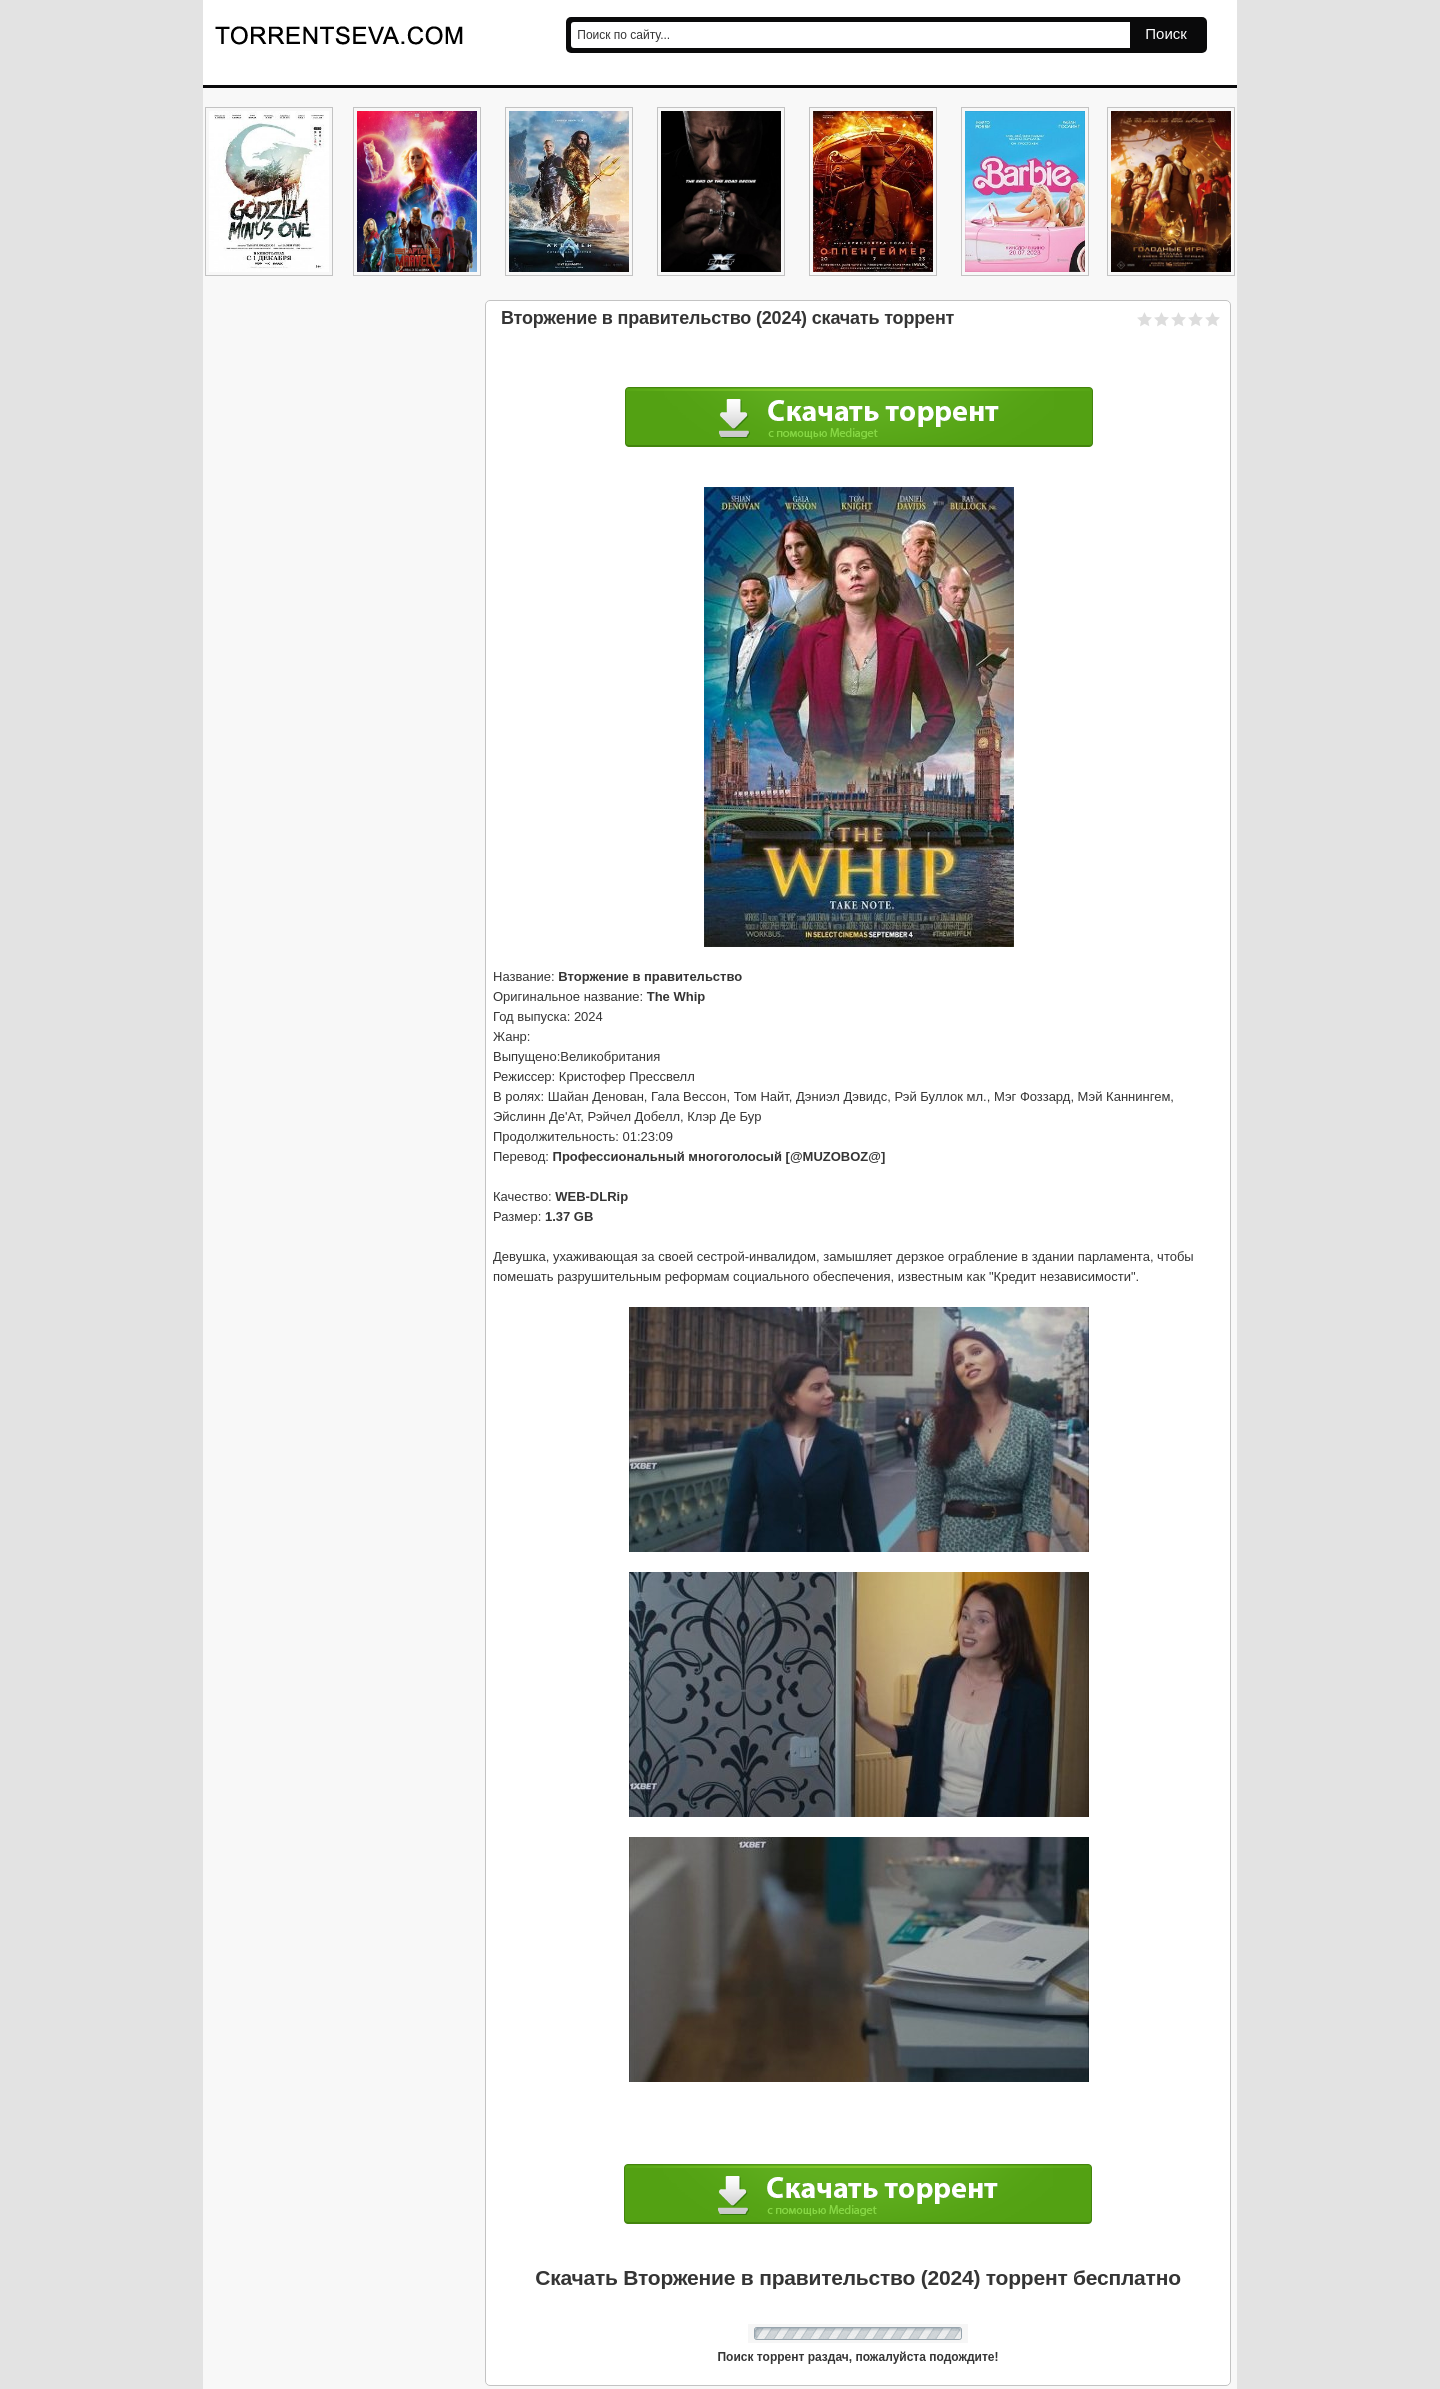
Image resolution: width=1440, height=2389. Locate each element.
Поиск (1166, 33)
